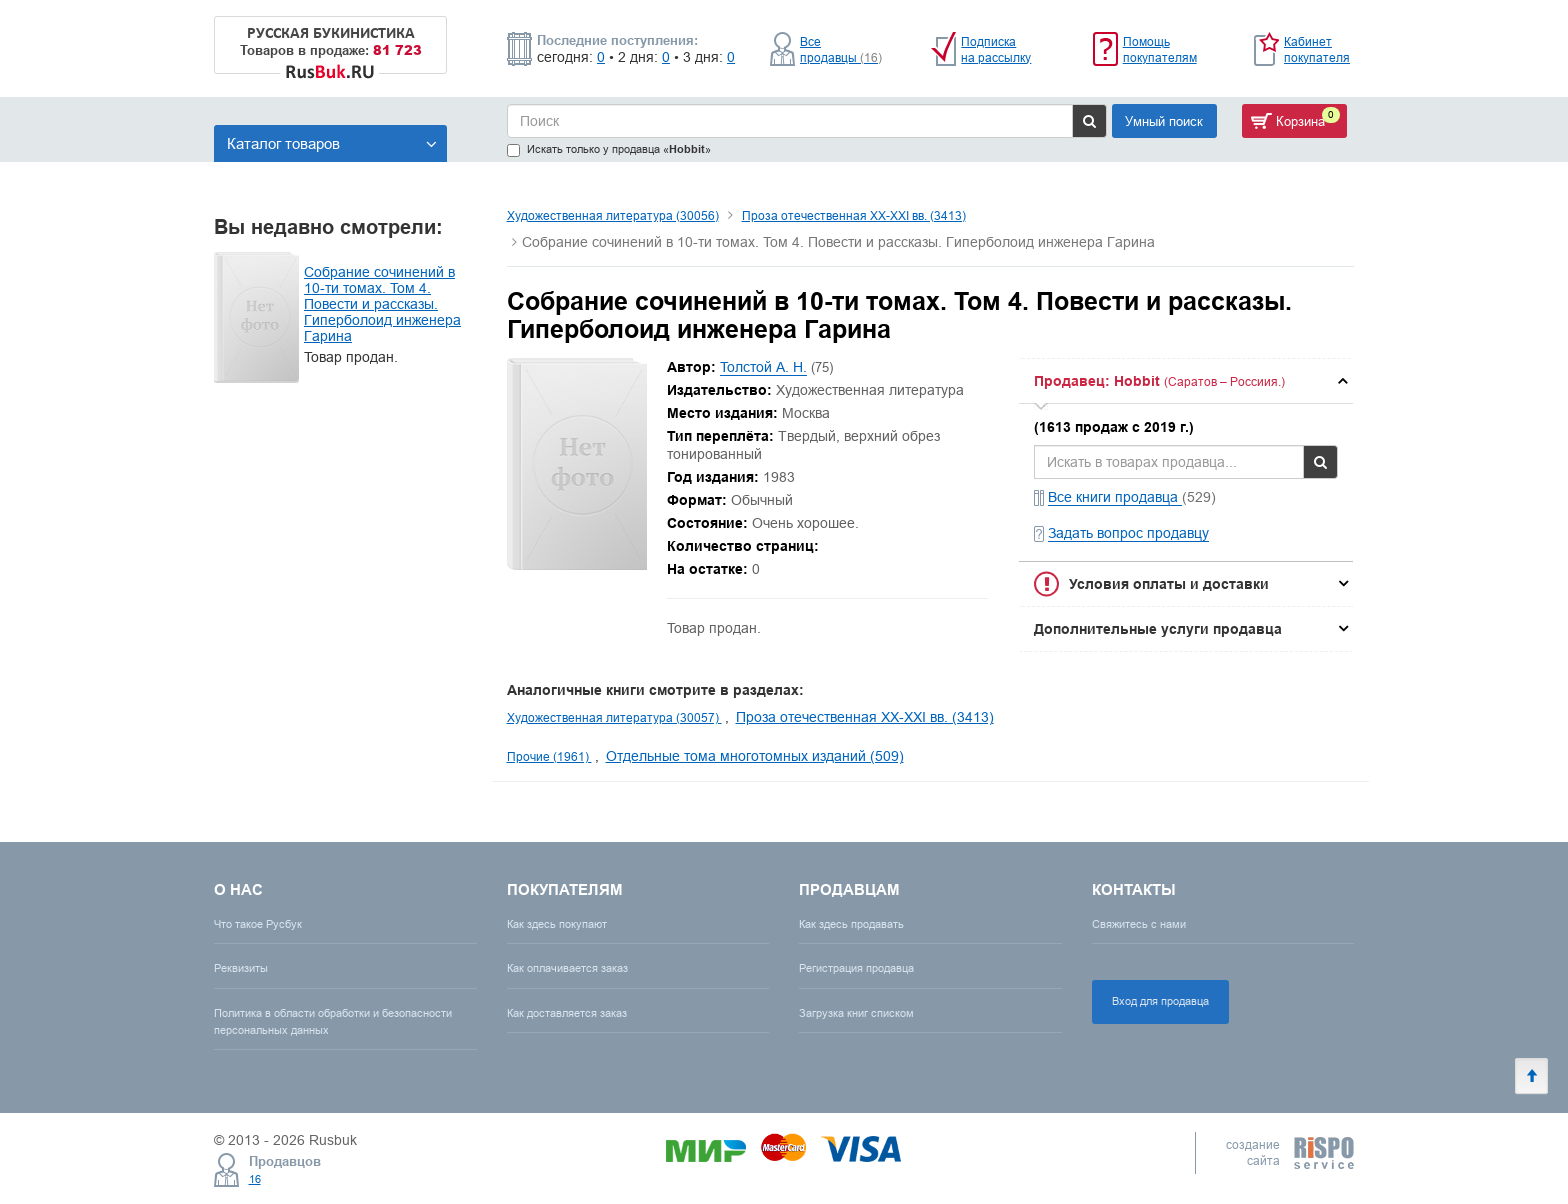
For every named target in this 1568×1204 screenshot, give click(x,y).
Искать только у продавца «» (609, 149)
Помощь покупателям (1160, 49)
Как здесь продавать (851, 924)
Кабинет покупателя (1317, 49)
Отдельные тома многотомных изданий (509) (755, 756)
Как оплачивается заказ (567, 968)
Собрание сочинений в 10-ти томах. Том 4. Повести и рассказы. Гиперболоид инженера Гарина (382, 304)
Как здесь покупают (557, 924)
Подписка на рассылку (996, 49)
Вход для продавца (1160, 1001)
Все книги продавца (1115, 497)
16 (255, 1179)
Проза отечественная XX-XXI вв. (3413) (854, 215)
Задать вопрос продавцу (1128, 533)
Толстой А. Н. (763, 367)
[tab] (1186, 381)
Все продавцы (841, 49)
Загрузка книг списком (856, 1013)
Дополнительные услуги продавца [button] (1158, 629)
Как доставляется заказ (567, 1013)
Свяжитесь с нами (1139, 924)
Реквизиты (241, 968)
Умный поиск (1164, 121)
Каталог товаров (332, 143)
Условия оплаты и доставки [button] (1169, 584)
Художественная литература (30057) (614, 717)
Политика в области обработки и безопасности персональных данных (333, 1021)
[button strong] (1186, 381)
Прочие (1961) (549, 756)
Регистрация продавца (856, 968)
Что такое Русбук (258, 924)
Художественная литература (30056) (613, 215)
